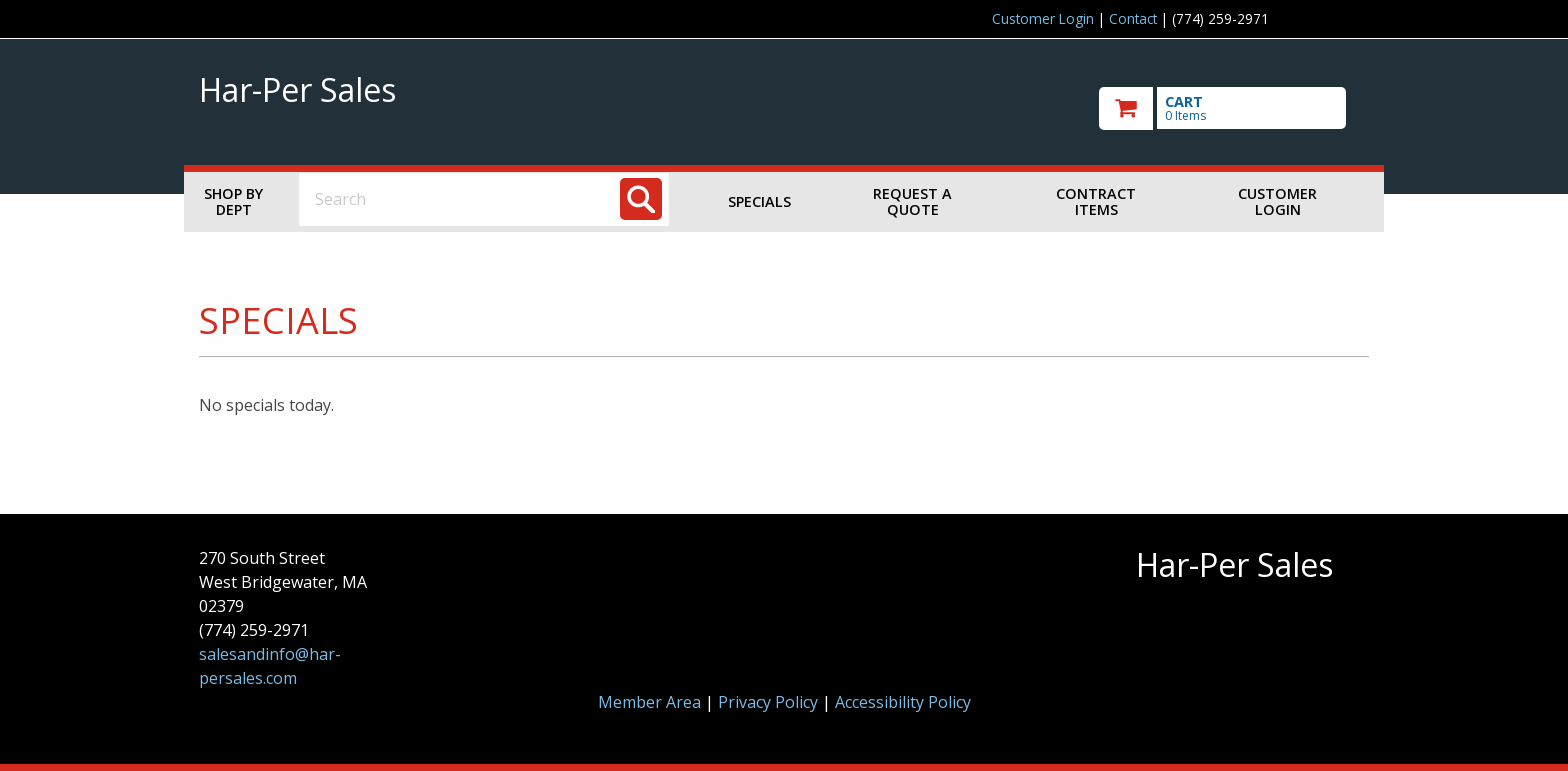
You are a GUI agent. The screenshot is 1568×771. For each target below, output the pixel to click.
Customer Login (1043, 18)
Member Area (649, 702)
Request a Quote (912, 201)
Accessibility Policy (903, 702)
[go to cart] (1234, 108)
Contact (1133, 18)
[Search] (641, 199)
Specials (759, 201)
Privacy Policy (770, 702)
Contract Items (1096, 201)
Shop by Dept (233, 201)
